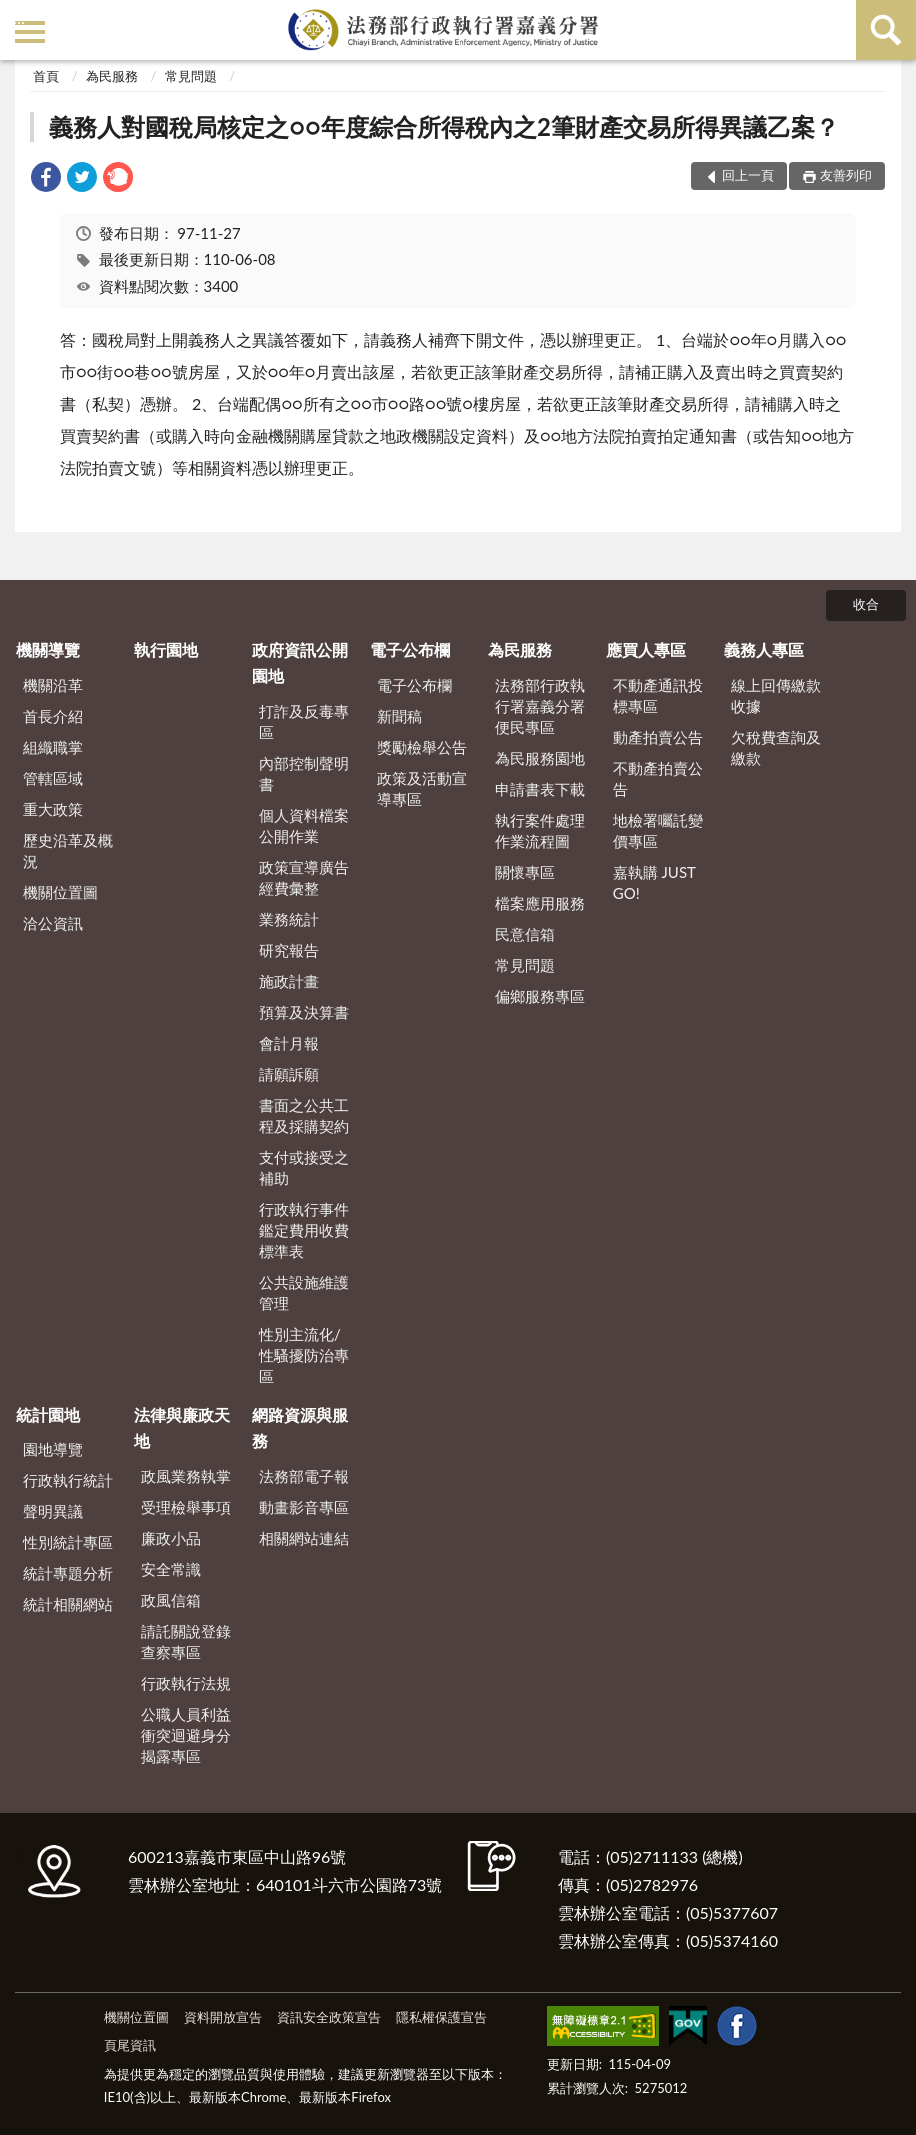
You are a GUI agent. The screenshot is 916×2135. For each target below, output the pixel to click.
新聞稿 (399, 716)
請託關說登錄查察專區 (186, 1641)
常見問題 (191, 76)
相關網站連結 (304, 1538)
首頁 (46, 76)
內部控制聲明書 (304, 773)
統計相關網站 (68, 1604)
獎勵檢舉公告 (422, 747)
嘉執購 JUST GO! (654, 882)
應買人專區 (646, 649)
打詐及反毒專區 (304, 721)
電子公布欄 (410, 649)
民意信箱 (525, 934)
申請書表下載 (540, 789)
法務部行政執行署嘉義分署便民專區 (540, 706)
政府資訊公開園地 (300, 662)
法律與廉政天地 (182, 1427)
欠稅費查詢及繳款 (776, 747)
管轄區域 (53, 778)
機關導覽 (48, 649)
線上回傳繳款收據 (776, 695)
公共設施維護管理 (304, 1292)
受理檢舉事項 (186, 1507)
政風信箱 (171, 1600)
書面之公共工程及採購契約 (304, 1115)
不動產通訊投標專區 (658, 695)
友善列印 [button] (846, 175)
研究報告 (289, 950)
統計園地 (48, 1414)
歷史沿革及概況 (68, 850)
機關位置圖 (60, 892)
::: (19, 17)
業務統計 (289, 919)
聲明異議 (53, 1511)
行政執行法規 (186, 1683)
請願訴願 (289, 1074)
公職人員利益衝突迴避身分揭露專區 (186, 1735)
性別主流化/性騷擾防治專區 (304, 1355)
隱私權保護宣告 (441, 2017)
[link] (46, 179)
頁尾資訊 (130, 2045)
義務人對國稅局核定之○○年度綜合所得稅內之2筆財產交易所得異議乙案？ (444, 126)
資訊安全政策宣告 (329, 2017)
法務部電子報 (304, 1476)
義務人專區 (764, 649)
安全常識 (171, 1569)
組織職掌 (53, 747)
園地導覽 (53, 1449)
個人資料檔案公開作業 (304, 825)
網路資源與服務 (300, 1427)
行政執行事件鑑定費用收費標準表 (304, 1230)
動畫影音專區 (304, 1507)
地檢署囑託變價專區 (658, 830)
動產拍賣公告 (658, 737)
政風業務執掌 (186, 1476)
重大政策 (53, 809)
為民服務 (112, 76)
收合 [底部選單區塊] (866, 604)
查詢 (886, 30)
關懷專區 (525, 872)
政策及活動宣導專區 (422, 788)
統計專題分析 (68, 1573)
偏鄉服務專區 (540, 996)
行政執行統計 (68, 1480)
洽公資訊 (53, 923)
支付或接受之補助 (304, 1167)
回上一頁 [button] (748, 175)
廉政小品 (171, 1538)
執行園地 (166, 649)
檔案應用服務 (540, 903)
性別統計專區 (68, 1542)
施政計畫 (289, 981)
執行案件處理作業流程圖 (540, 830)
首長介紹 (53, 716)
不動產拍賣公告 (658, 778)
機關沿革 (53, 685)
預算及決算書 (304, 1012)
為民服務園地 (540, 758)
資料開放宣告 (223, 2017)
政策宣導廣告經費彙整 (304, 877)
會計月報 (289, 1043)
